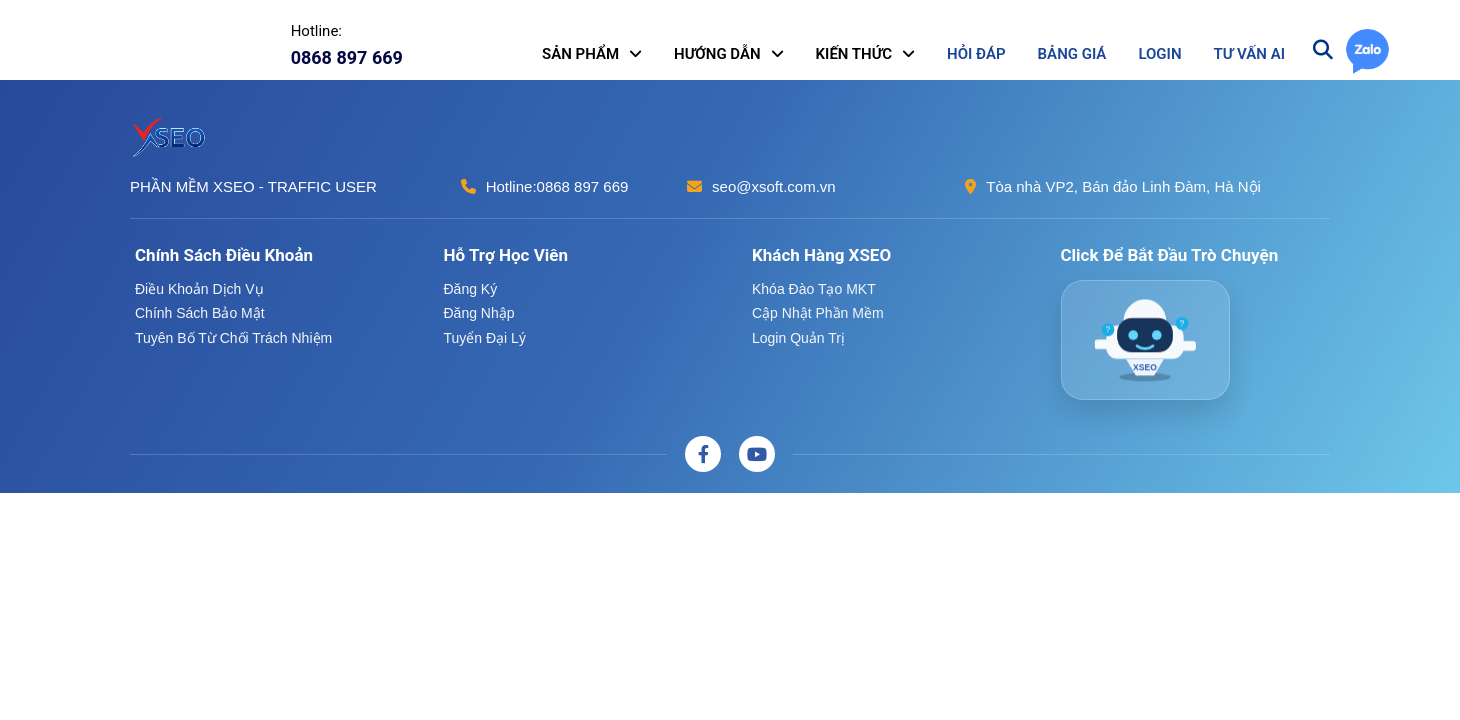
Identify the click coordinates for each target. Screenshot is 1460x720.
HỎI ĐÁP (976, 54)
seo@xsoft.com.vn (774, 186)
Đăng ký (471, 289)
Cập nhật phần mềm (818, 313)
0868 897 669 (583, 186)
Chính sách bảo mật (200, 313)
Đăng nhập (479, 313)
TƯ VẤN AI (1249, 54)
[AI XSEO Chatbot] (1146, 340)
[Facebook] (703, 454)
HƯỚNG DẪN (717, 54)
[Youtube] (757, 454)
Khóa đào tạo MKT (814, 289)
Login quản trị (798, 338)
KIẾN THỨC (854, 54)
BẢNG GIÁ (1072, 54)
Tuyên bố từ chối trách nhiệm (233, 338)
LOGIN (1159, 54)
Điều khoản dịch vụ (199, 289)
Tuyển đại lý (485, 338)
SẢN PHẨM (580, 54)
